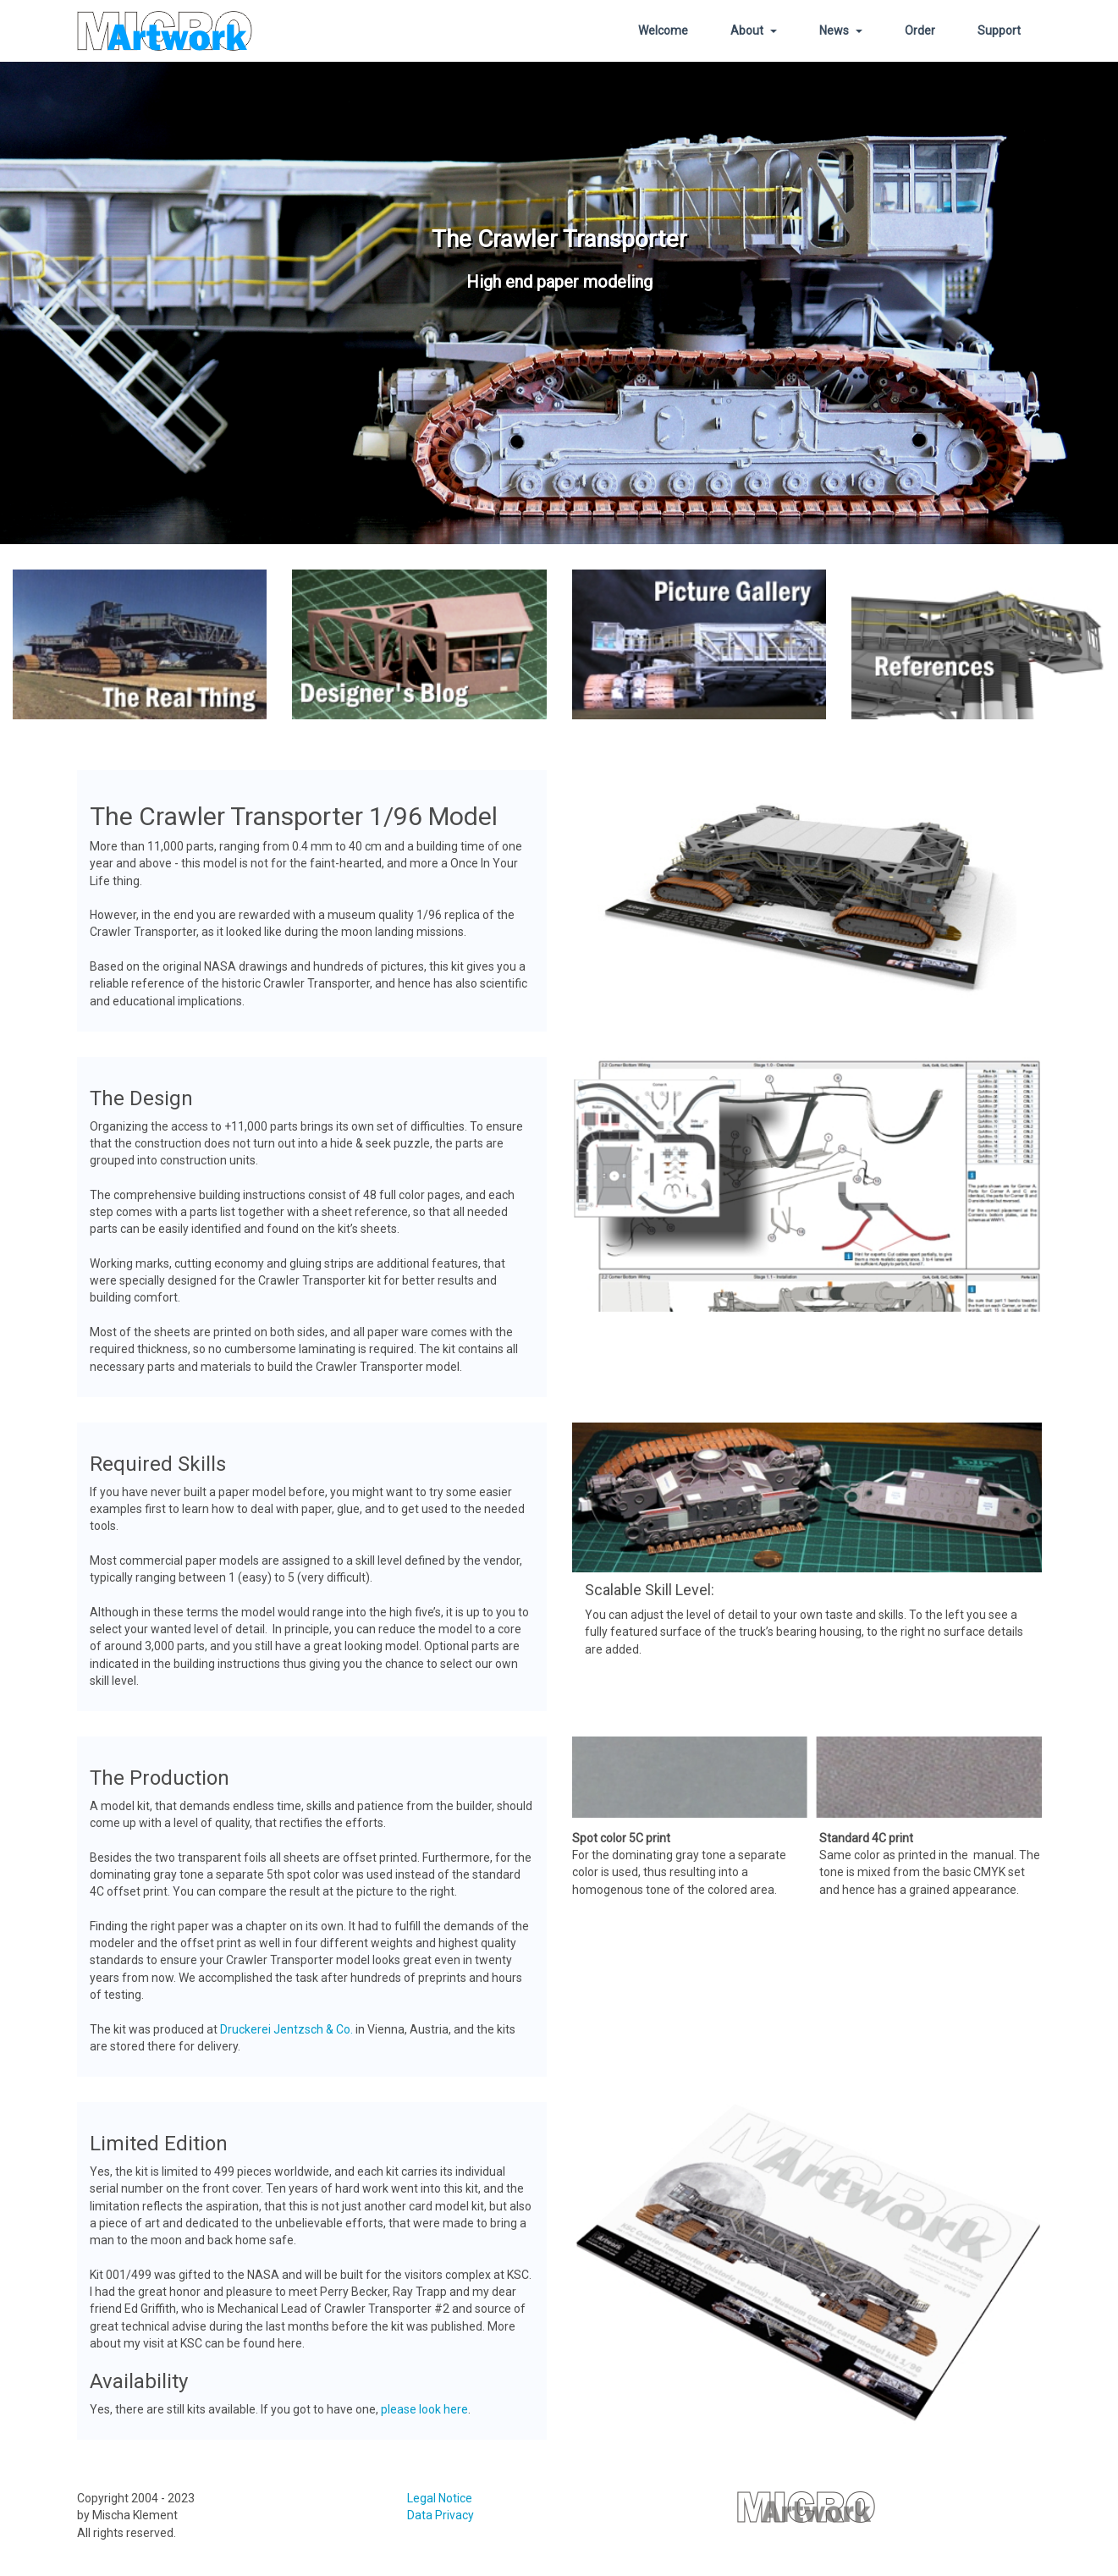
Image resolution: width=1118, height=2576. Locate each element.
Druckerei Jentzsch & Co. (286, 2029)
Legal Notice (439, 2499)
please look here (424, 2409)
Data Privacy (440, 2516)
